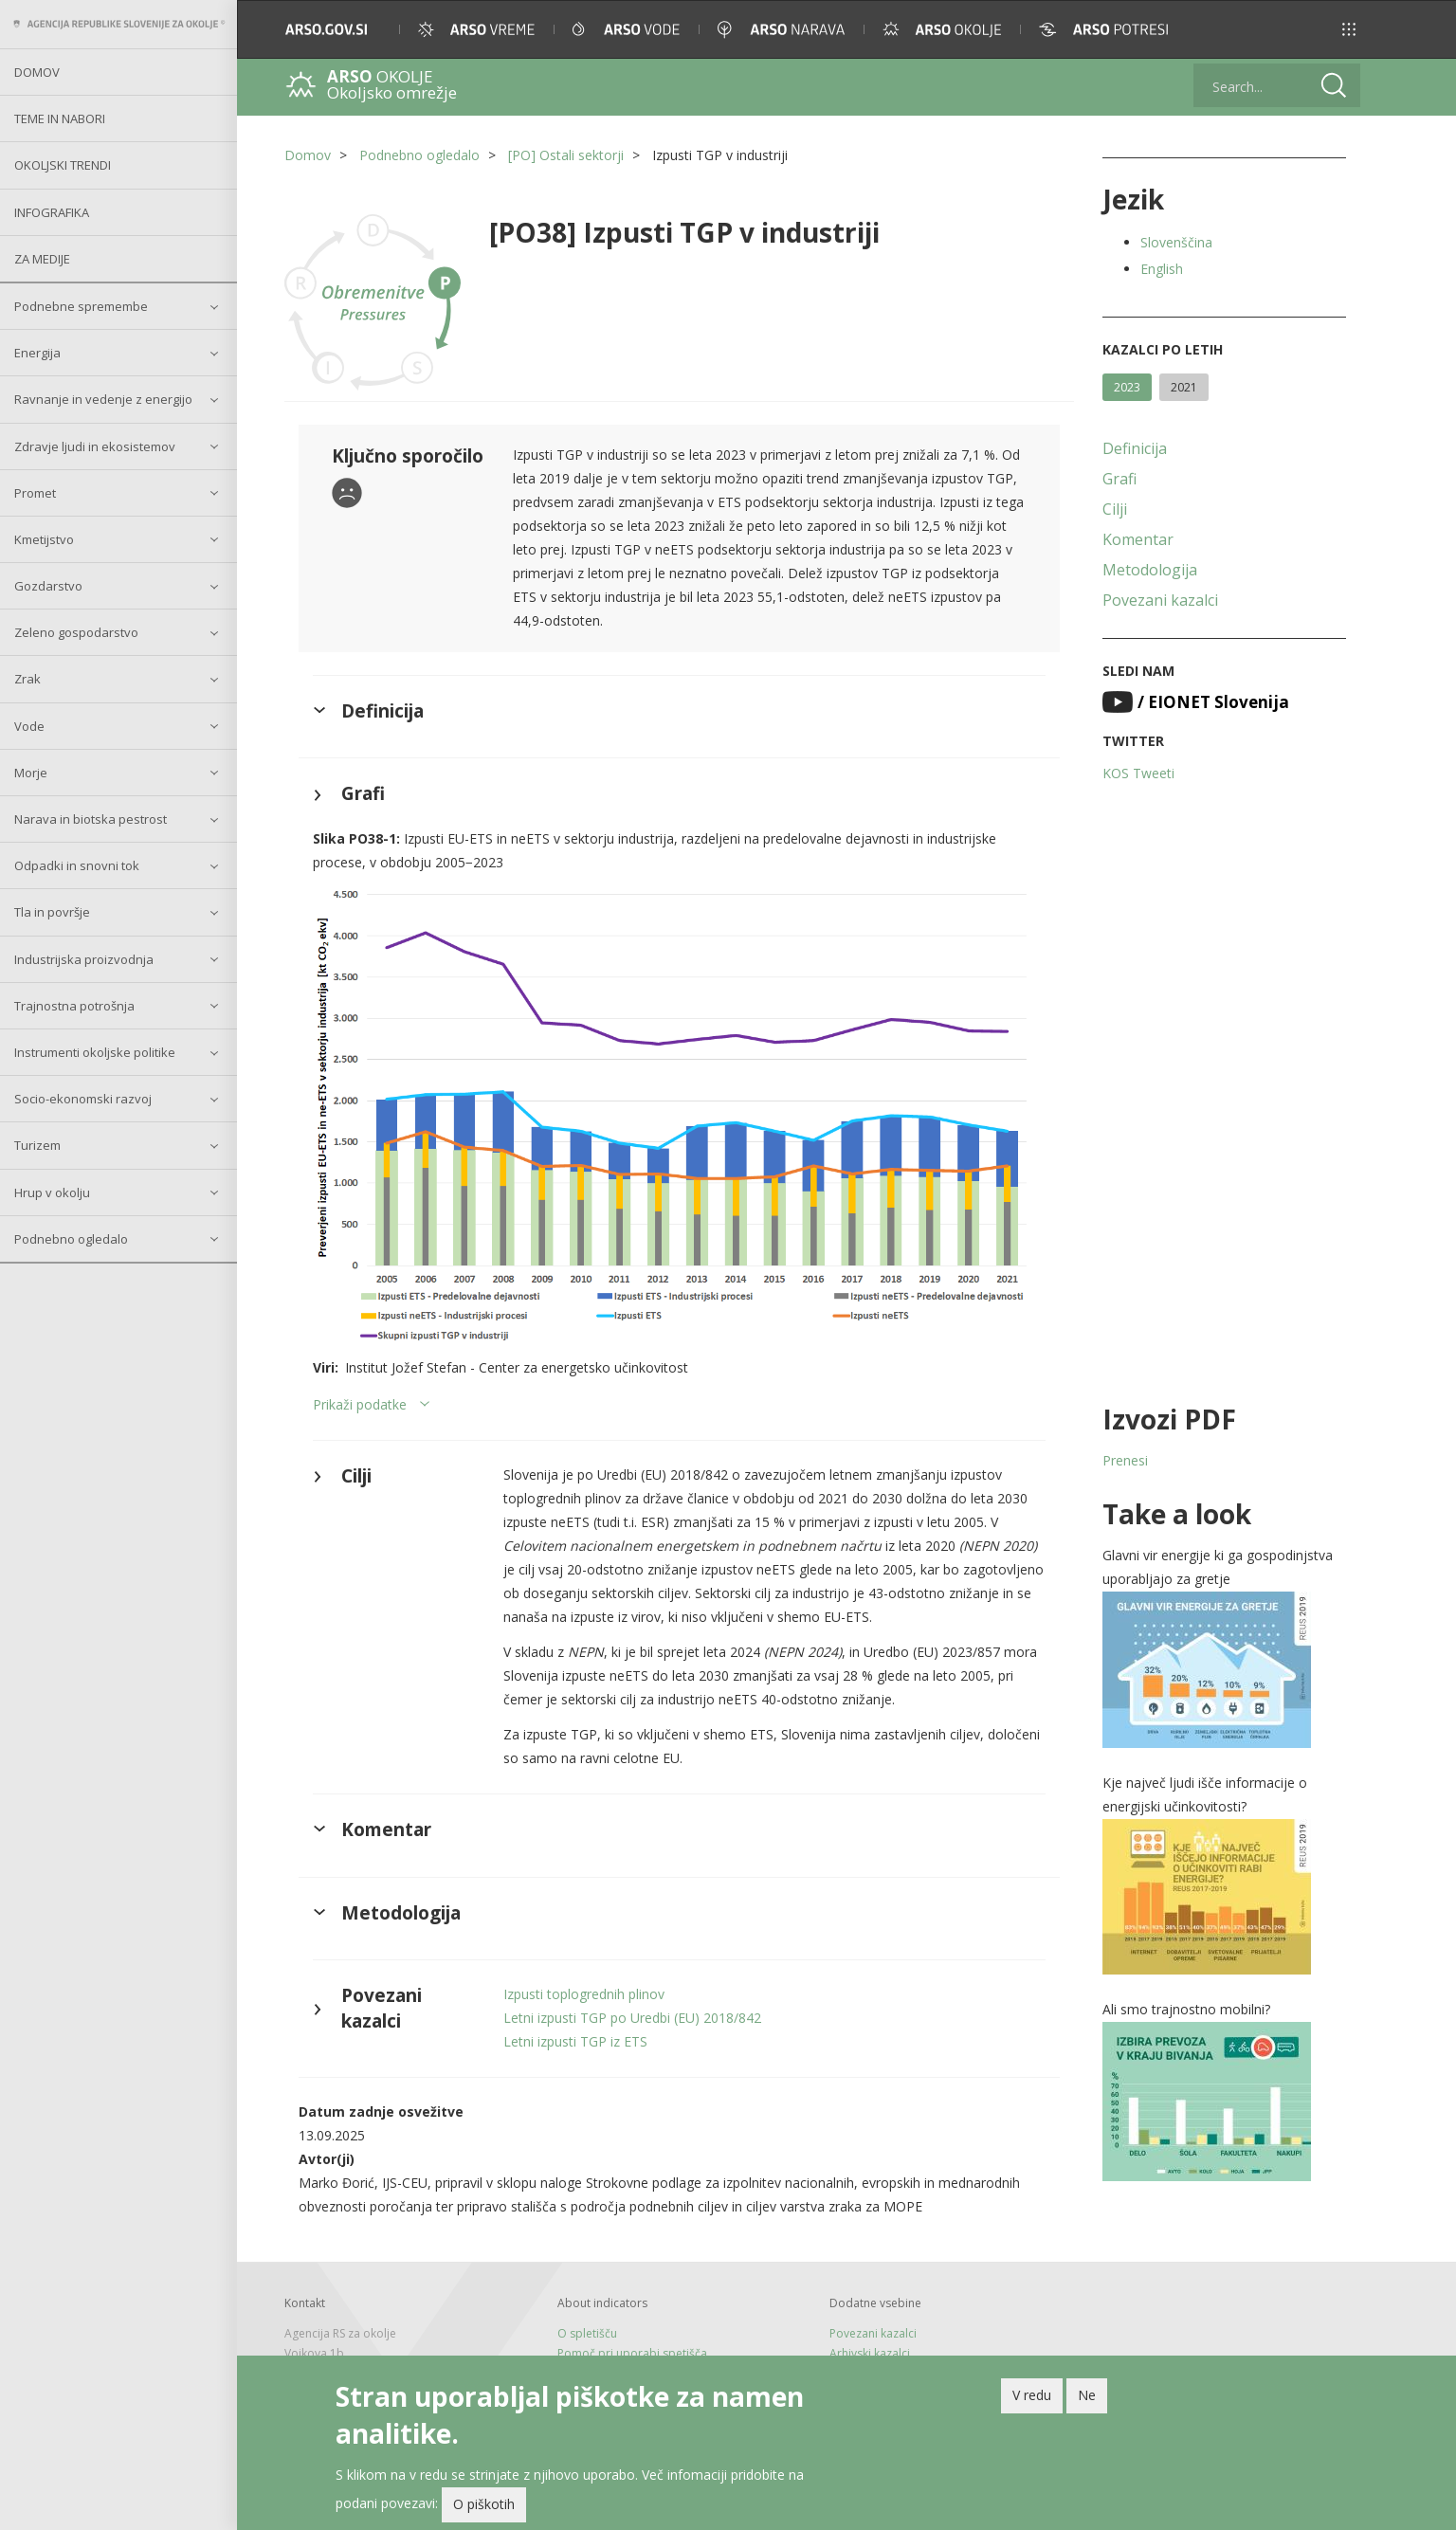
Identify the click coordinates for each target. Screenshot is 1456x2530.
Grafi (1119, 478)
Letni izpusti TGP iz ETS (575, 2041)
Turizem (37, 1145)
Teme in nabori (59, 118)
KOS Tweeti (1138, 773)
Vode (29, 726)
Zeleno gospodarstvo (76, 632)
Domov (37, 72)
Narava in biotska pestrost (90, 819)
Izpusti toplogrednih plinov (583, 1994)
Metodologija (1149, 569)
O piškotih (484, 2507)
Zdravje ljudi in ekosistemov (94, 446)
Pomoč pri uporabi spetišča (632, 2353)
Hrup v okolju (52, 1192)
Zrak (27, 678)
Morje (30, 772)
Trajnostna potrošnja (74, 1005)
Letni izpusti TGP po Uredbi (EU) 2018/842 (632, 2018)
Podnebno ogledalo (71, 1238)
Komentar (1138, 539)
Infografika (51, 212)
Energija (37, 352)
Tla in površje (52, 911)
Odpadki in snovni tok (76, 865)
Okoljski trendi (62, 164)
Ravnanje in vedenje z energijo (103, 399)
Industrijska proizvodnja (84, 959)
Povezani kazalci (1160, 600)
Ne (1087, 2398)
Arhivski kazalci (869, 2353)
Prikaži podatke (360, 1404)
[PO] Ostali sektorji (566, 155)
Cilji (1114, 509)
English (1161, 269)
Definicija (1134, 448)
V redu (1031, 2398)
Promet (35, 492)
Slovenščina (1176, 242)
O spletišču (587, 2333)
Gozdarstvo (48, 585)
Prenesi (1125, 1460)
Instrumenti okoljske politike (94, 1052)
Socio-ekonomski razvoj (83, 1098)
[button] (1348, 29)
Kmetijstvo (44, 539)
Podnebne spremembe (81, 306)
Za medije (42, 258)
